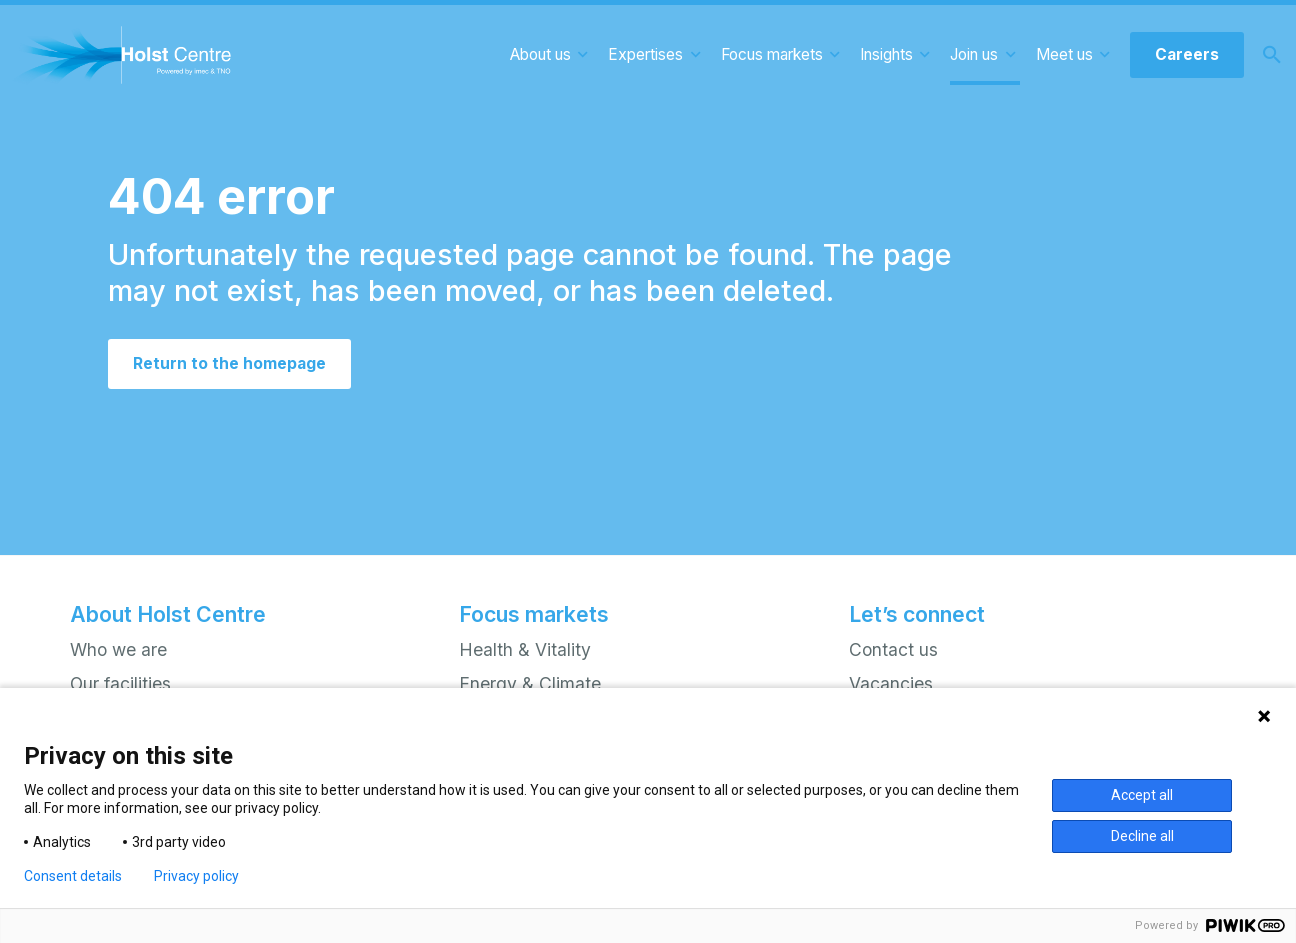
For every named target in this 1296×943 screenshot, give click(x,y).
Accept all (1142, 795)
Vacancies (891, 683)
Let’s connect (917, 614)
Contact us (893, 649)
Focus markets (534, 614)
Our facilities (120, 683)
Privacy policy (196, 876)
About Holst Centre (168, 614)
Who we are (118, 649)
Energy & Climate (530, 683)
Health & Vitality (525, 649)
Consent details (73, 876)
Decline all (1142, 836)
